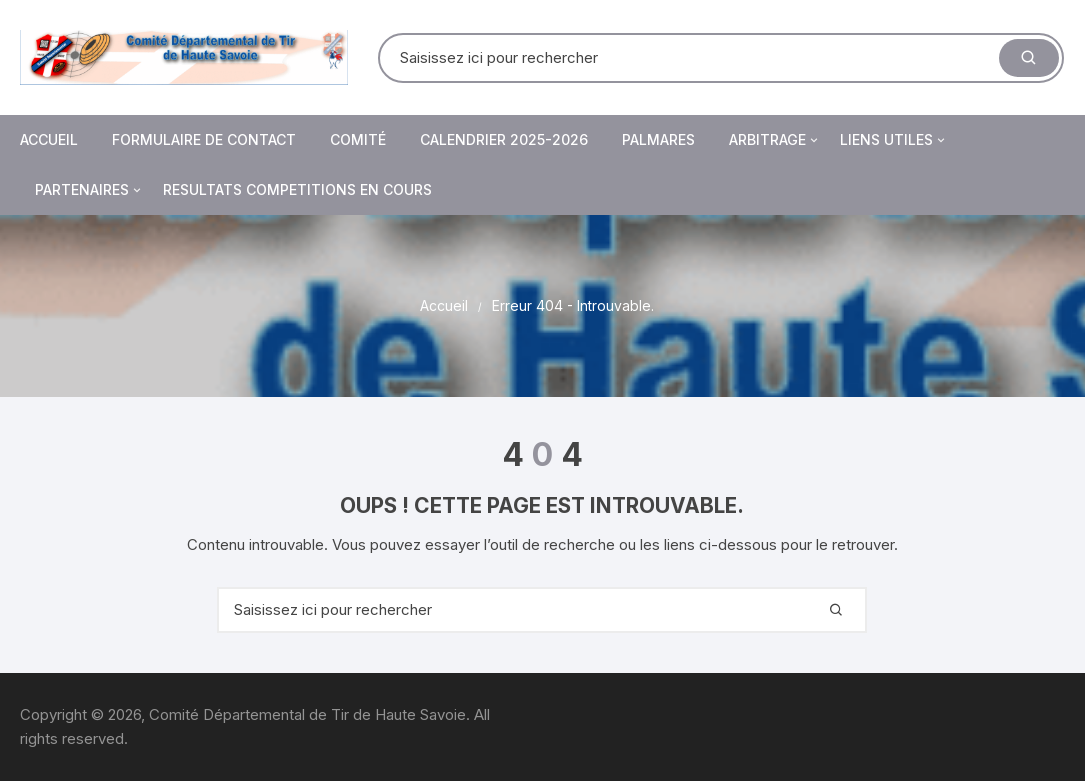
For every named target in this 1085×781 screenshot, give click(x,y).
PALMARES (658, 139)
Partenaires (89, 190)
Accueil (49, 139)
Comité (358, 139)
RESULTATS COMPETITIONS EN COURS (297, 189)
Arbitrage (775, 140)
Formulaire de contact (204, 139)
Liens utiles (894, 140)
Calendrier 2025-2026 (504, 139)
